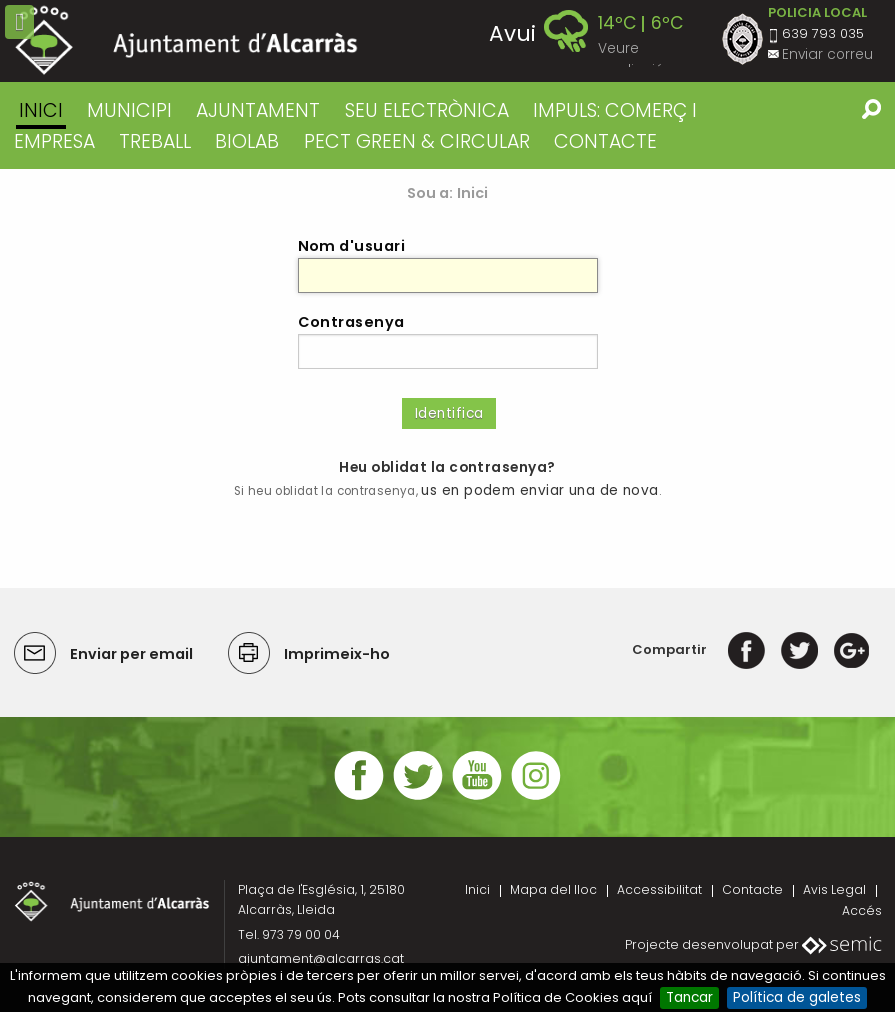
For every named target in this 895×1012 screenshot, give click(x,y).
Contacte (752, 889)
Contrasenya (351, 322)
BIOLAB (247, 141)
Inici (41, 110)
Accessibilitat (659, 889)
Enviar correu (827, 54)
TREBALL (155, 141)
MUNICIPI (129, 110)
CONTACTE (605, 141)
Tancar (689, 997)
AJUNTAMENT (258, 110)
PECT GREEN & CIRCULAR (417, 141)
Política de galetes (797, 997)
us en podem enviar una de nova (539, 490)
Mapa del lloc (553, 889)
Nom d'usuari (352, 246)
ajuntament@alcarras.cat (321, 958)
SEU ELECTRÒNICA (427, 110)
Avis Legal (834, 889)
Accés (862, 910)
